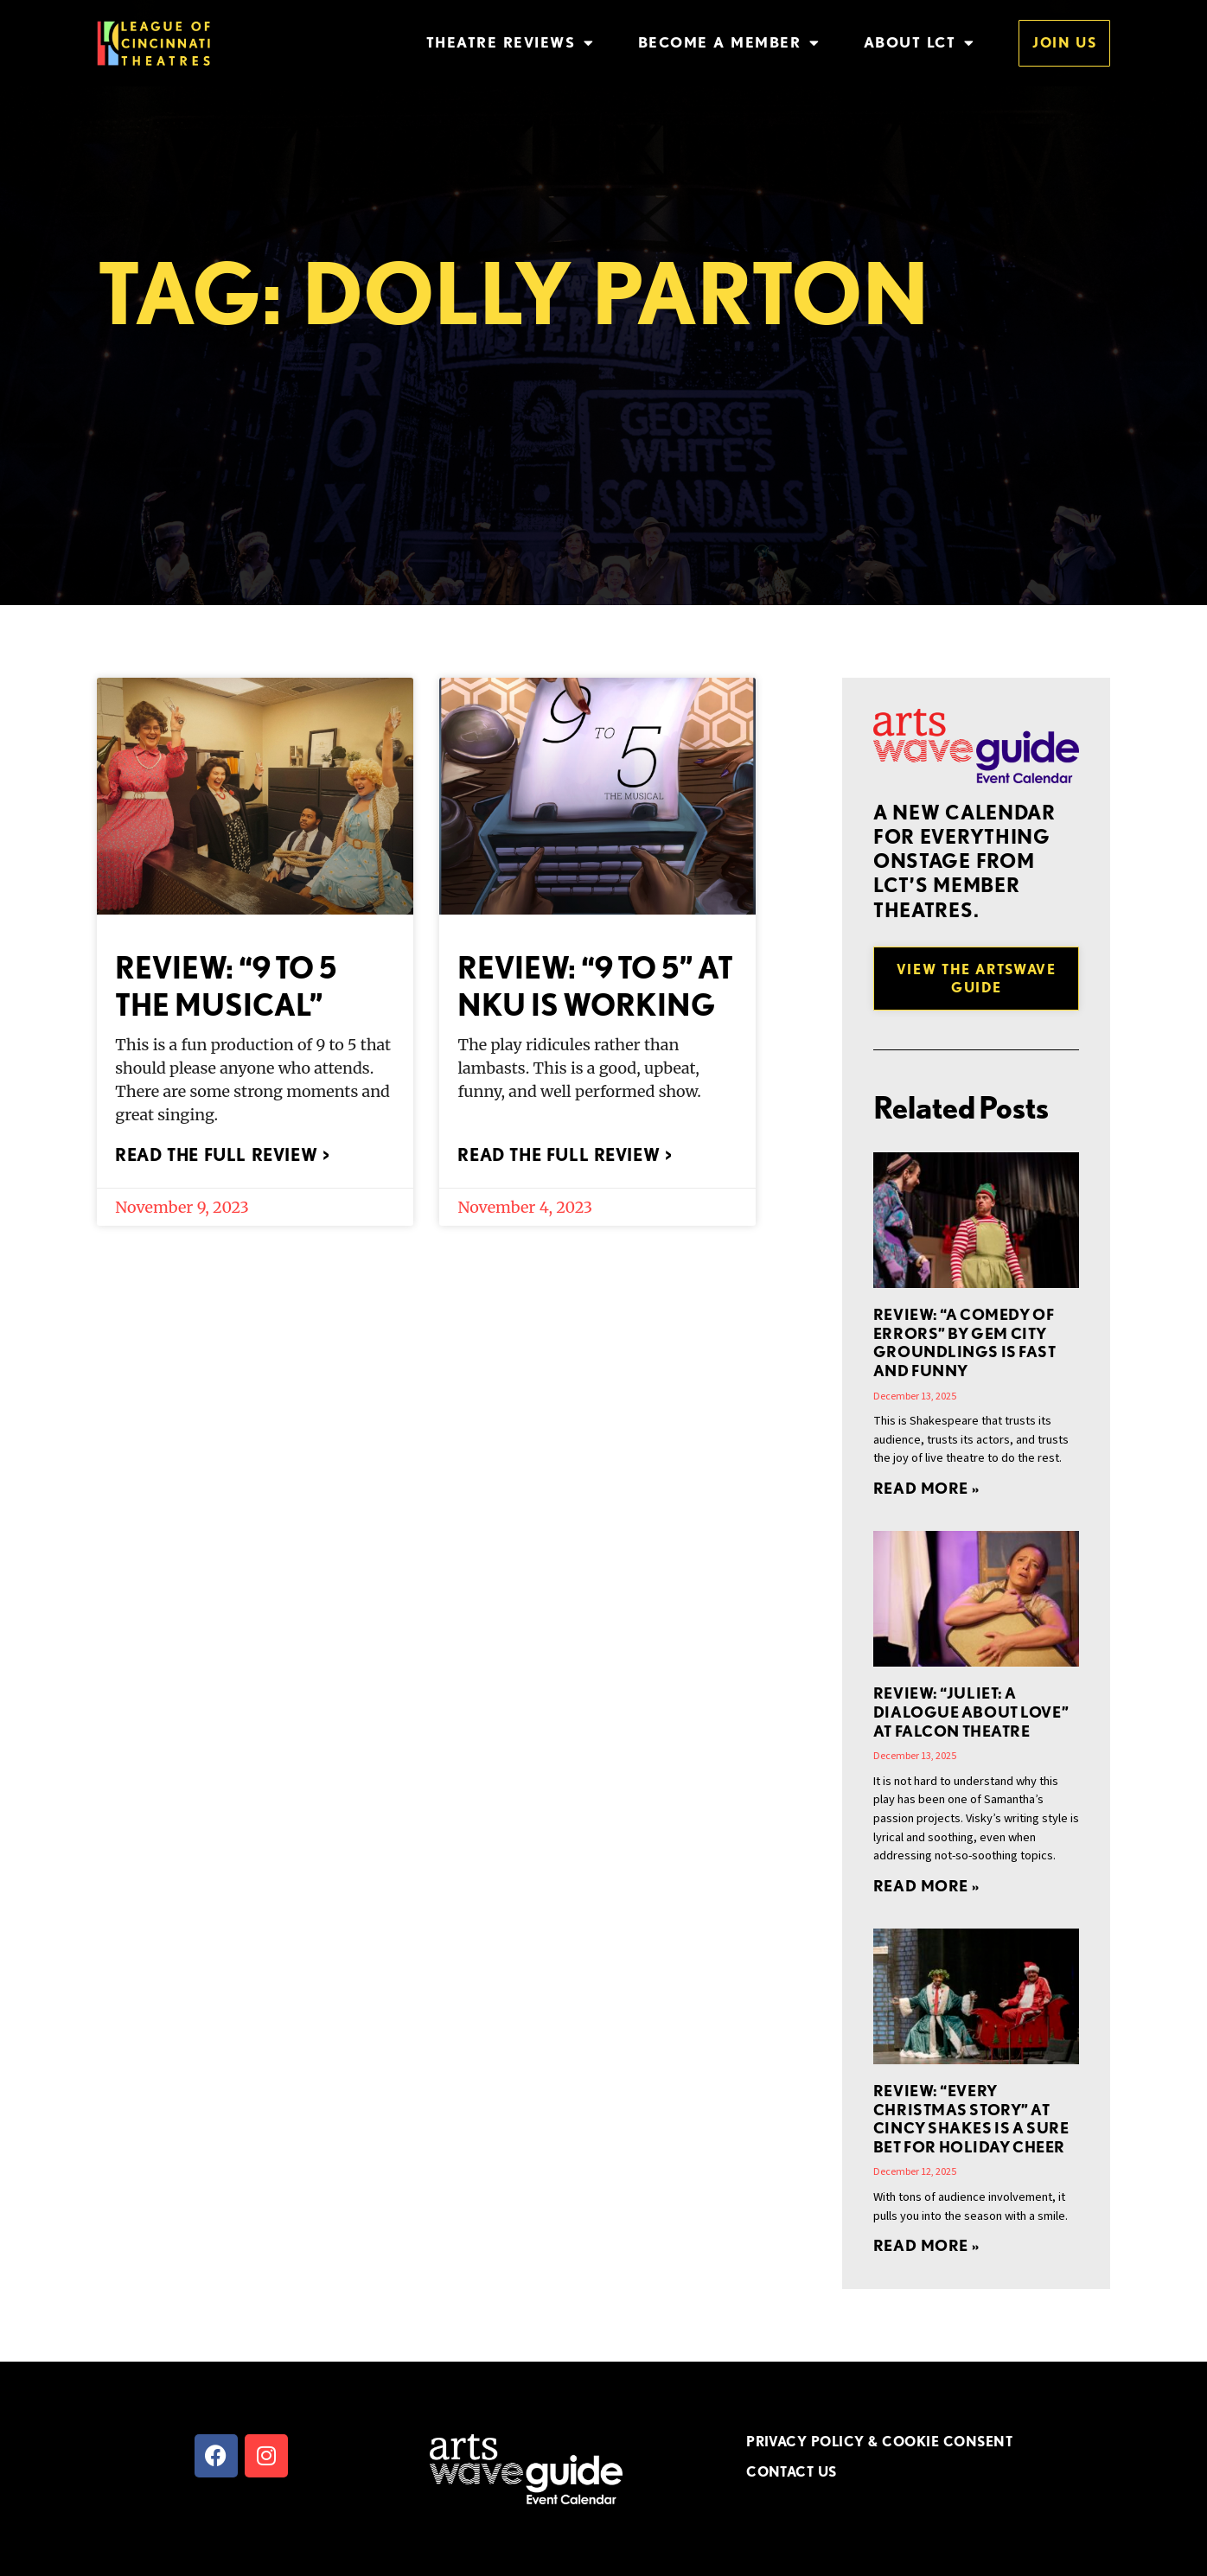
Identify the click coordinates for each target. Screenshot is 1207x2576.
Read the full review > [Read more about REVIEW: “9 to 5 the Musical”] (222, 1155)
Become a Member (729, 43)
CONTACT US (791, 2471)
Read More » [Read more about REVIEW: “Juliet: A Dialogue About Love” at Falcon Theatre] (926, 1886)
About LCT (919, 43)
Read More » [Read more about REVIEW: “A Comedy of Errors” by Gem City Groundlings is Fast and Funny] (926, 1488)
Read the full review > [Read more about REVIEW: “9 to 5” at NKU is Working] (564, 1155)
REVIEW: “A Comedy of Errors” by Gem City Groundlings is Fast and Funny (965, 1342)
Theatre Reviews (510, 43)
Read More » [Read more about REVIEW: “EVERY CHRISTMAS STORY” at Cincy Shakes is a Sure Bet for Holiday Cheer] (926, 2245)
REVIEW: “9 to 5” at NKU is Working (595, 985)
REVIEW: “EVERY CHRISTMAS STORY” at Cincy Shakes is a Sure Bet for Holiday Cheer (971, 2119)
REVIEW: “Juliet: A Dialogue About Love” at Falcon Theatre (971, 1711)
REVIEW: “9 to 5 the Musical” (225, 985)
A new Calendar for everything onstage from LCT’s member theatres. (964, 860)
